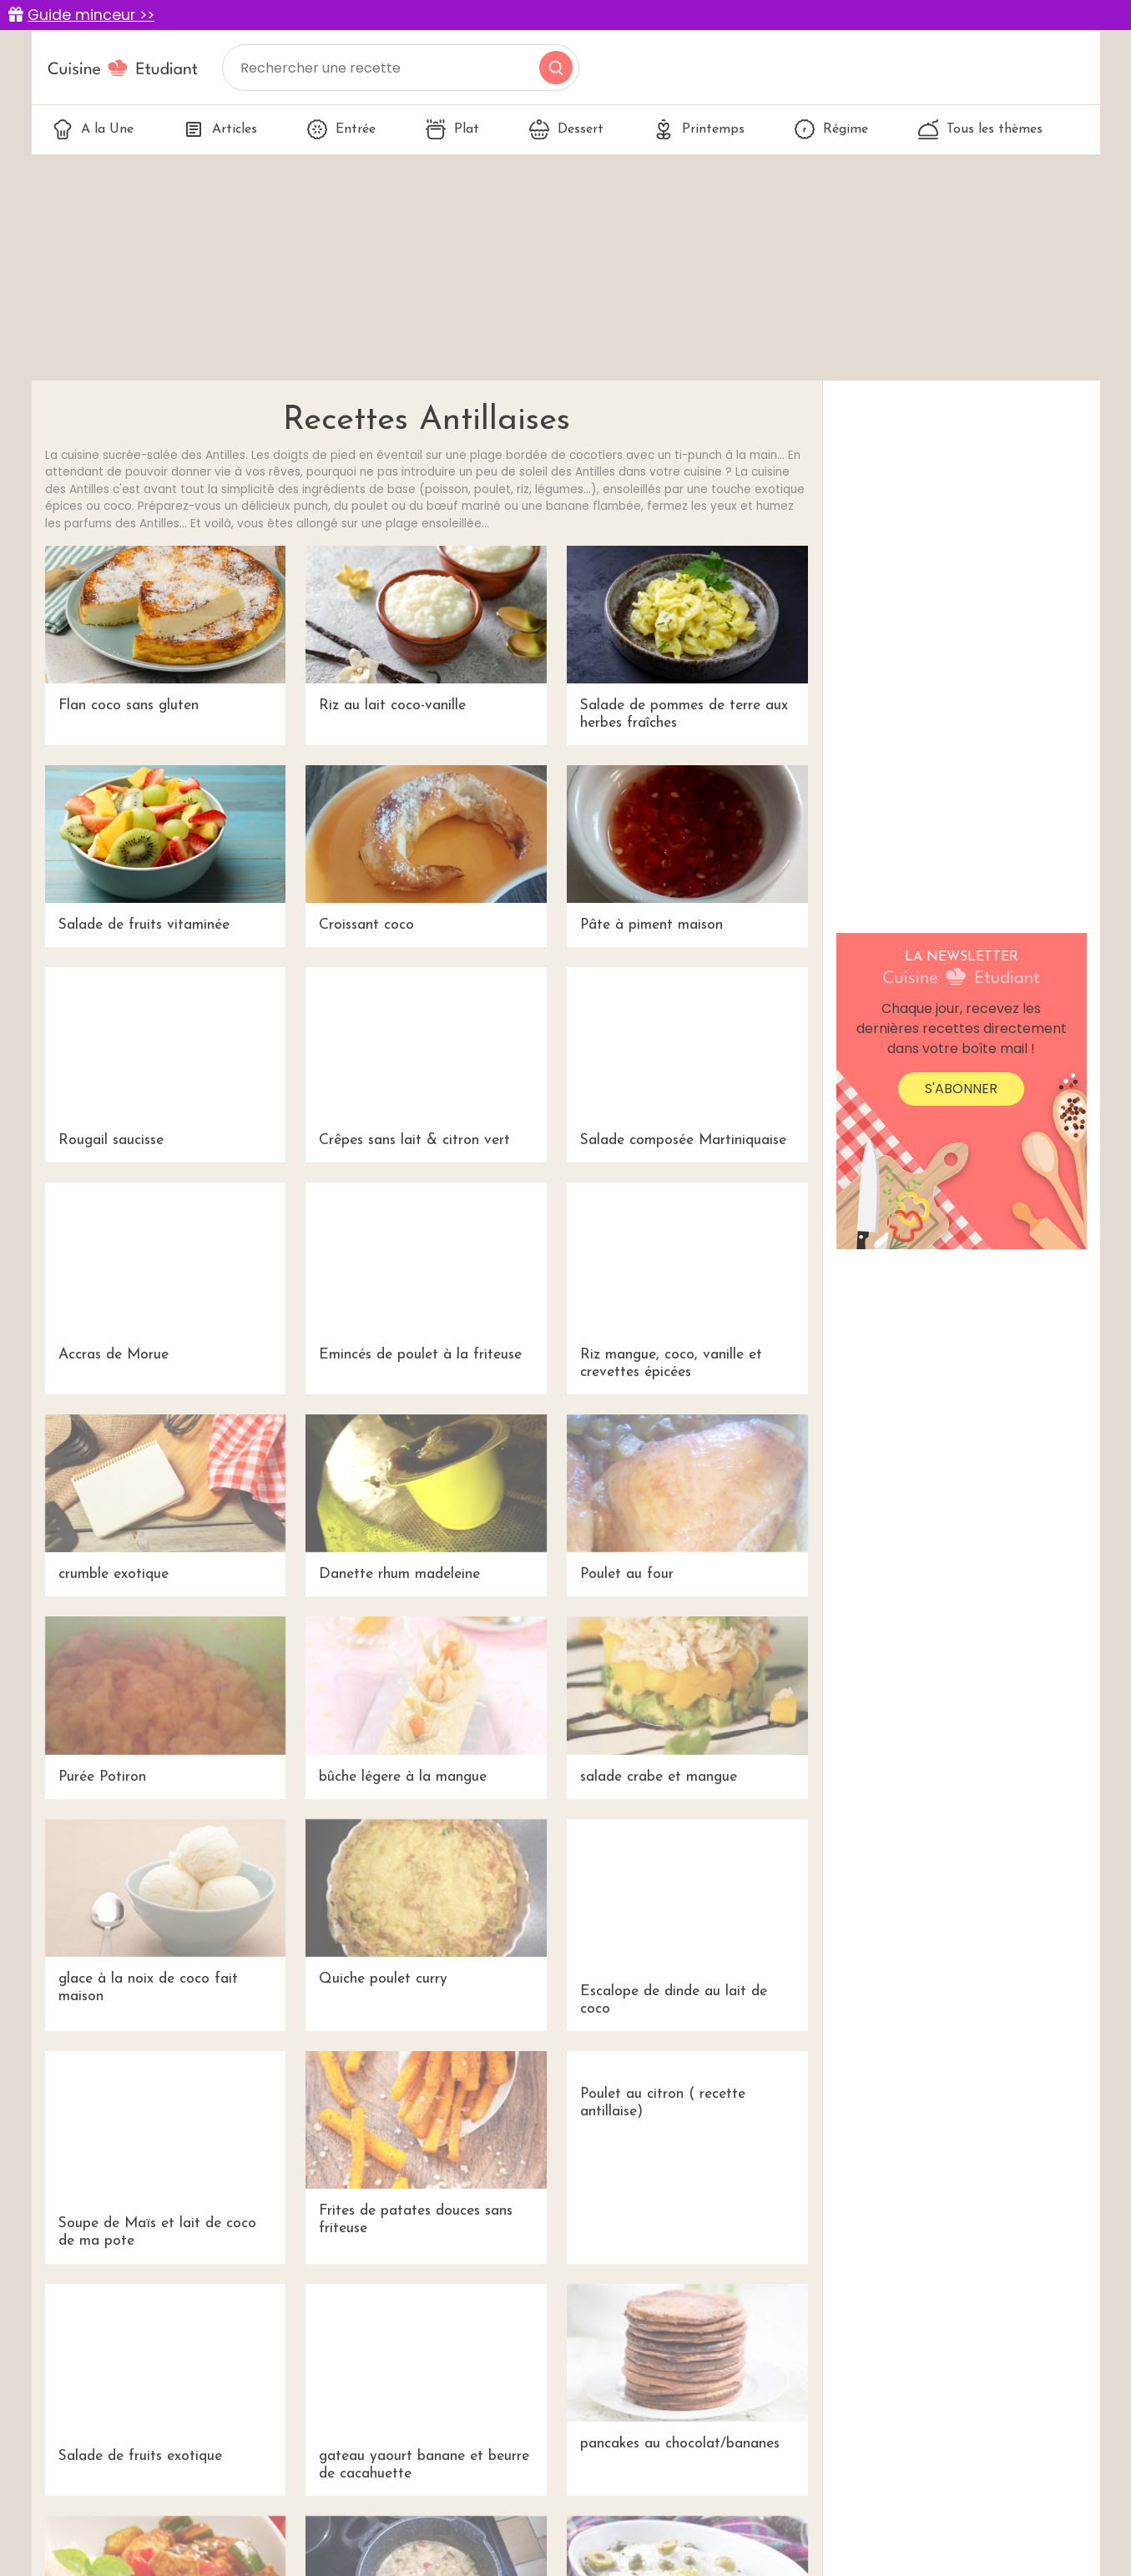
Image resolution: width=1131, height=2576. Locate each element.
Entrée (341, 129)
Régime (831, 129)
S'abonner (961, 1088)
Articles (220, 129)
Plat (452, 129)
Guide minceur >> (91, 15)
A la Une (93, 129)
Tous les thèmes (980, 129)
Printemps (699, 129)
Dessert (566, 129)
